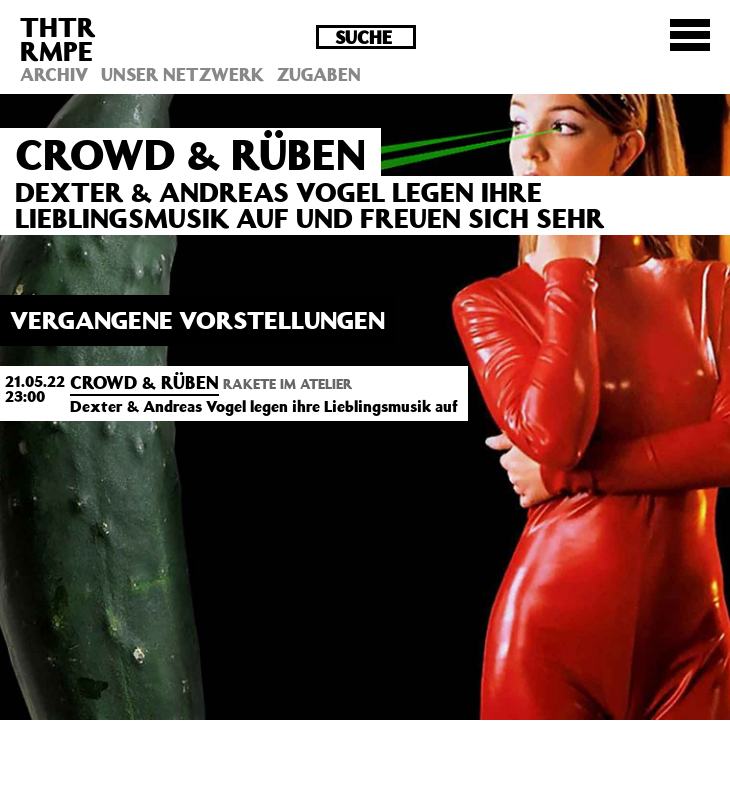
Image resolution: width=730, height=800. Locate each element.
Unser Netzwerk (182, 74)
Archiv (54, 74)
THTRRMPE (58, 38)
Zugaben (319, 74)
